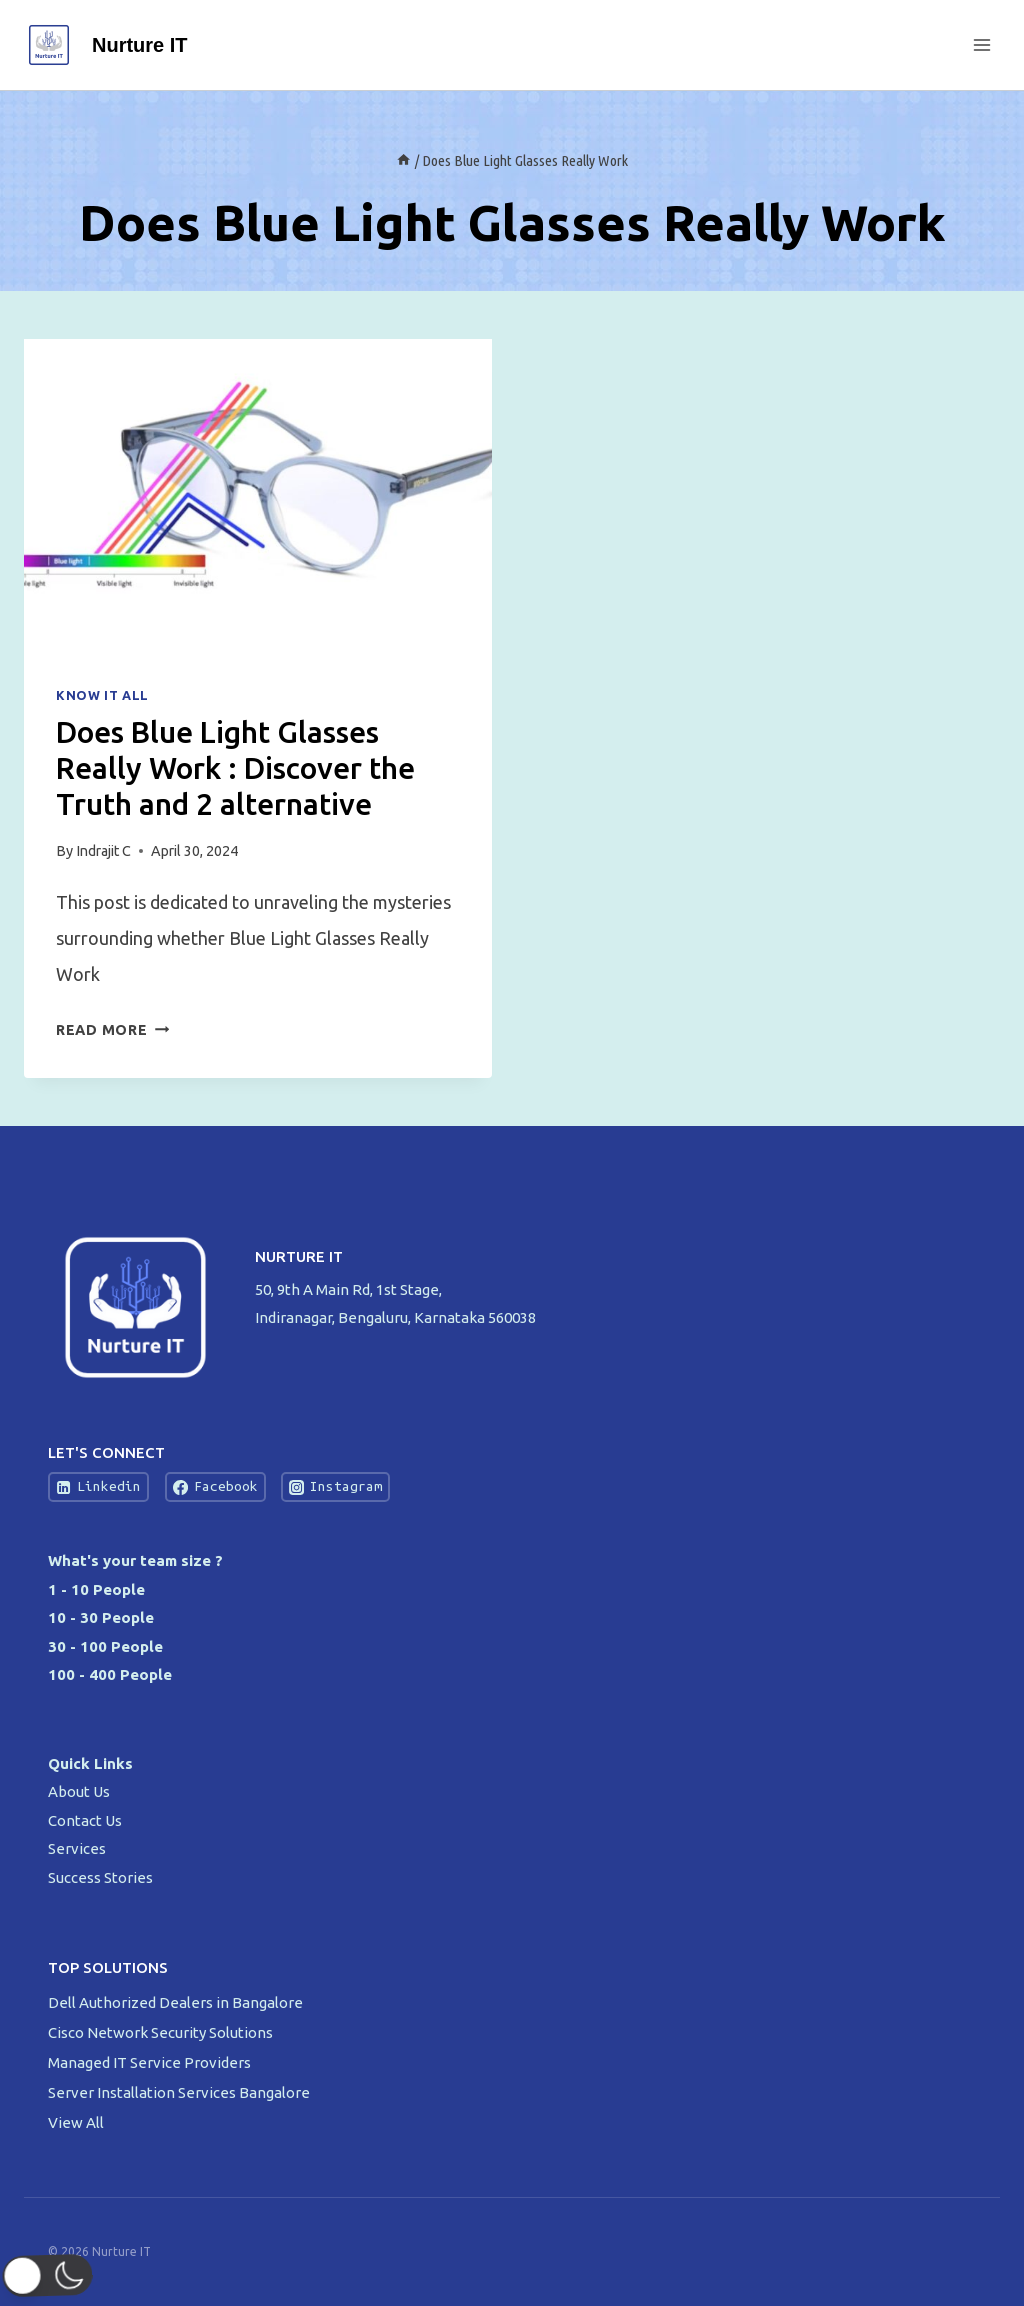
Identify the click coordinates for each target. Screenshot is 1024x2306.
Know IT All (102, 695)
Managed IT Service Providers (151, 2062)
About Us (79, 1791)
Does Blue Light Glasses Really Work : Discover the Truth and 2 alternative (235, 768)
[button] (53, 2276)
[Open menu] (981, 44)
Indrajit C (103, 851)
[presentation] (258, 495)
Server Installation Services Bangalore (180, 2092)
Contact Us (85, 1820)
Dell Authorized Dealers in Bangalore (177, 2002)
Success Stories (100, 1877)
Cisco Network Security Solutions (162, 2032)
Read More (112, 1030)
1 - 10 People (96, 1589)
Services (77, 1848)
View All (76, 2122)
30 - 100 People (105, 1646)
